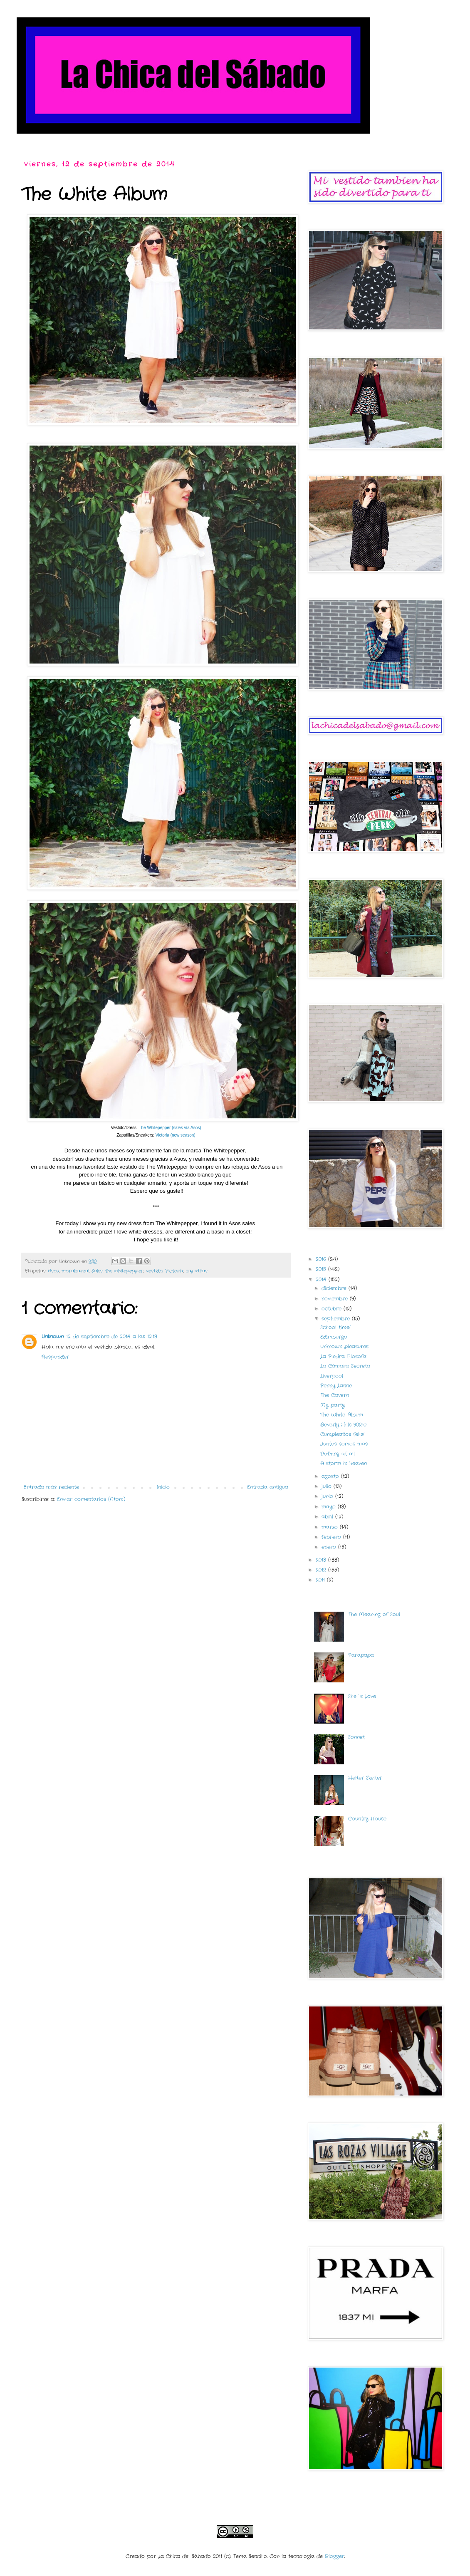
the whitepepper (124, 1271)
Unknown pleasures (344, 1346)
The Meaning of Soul (374, 1614)
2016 (322, 1259)
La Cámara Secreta (345, 1366)
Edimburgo (333, 1336)
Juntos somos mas (344, 1443)
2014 (322, 1279)
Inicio (163, 1487)
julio (328, 1486)
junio (328, 1496)
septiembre (337, 1318)
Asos (53, 1271)
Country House (367, 1818)
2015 (322, 1269)
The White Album (341, 1414)
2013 (322, 1559)
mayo (330, 1506)
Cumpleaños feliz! (342, 1434)
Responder (55, 1356)
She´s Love (362, 1696)
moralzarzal (75, 1271)
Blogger (334, 2556)
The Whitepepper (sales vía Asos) (170, 1127)
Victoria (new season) (174, 1135)
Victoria (174, 1271)
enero (330, 1547)
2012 (322, 1569)
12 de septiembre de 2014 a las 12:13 (111, 1336)
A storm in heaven (343, 1463)
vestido (154, 1271)
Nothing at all (337, 1453)
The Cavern (334, 1395)
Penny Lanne (336, 1385)
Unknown (53, 1336)
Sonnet (356, 1737)
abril (328, 1516)
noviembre (336, 1298)
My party (332, 1405)
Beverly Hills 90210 (343, 1424)
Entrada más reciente (51, 1487)
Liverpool (331, 1376)
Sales (97, 1271)
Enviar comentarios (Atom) (91, 1499)
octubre (333, 1308)
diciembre (335, 1288)
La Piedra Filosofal (344, 1356)
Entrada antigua (267, 1487)
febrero (332, 1537)
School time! (335, 1327)
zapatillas (197, 1271)
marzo (331, 1527)
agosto (331, 1476)
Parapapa (361, 1655)
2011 (321, 1579)
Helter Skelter (365, 1777)
